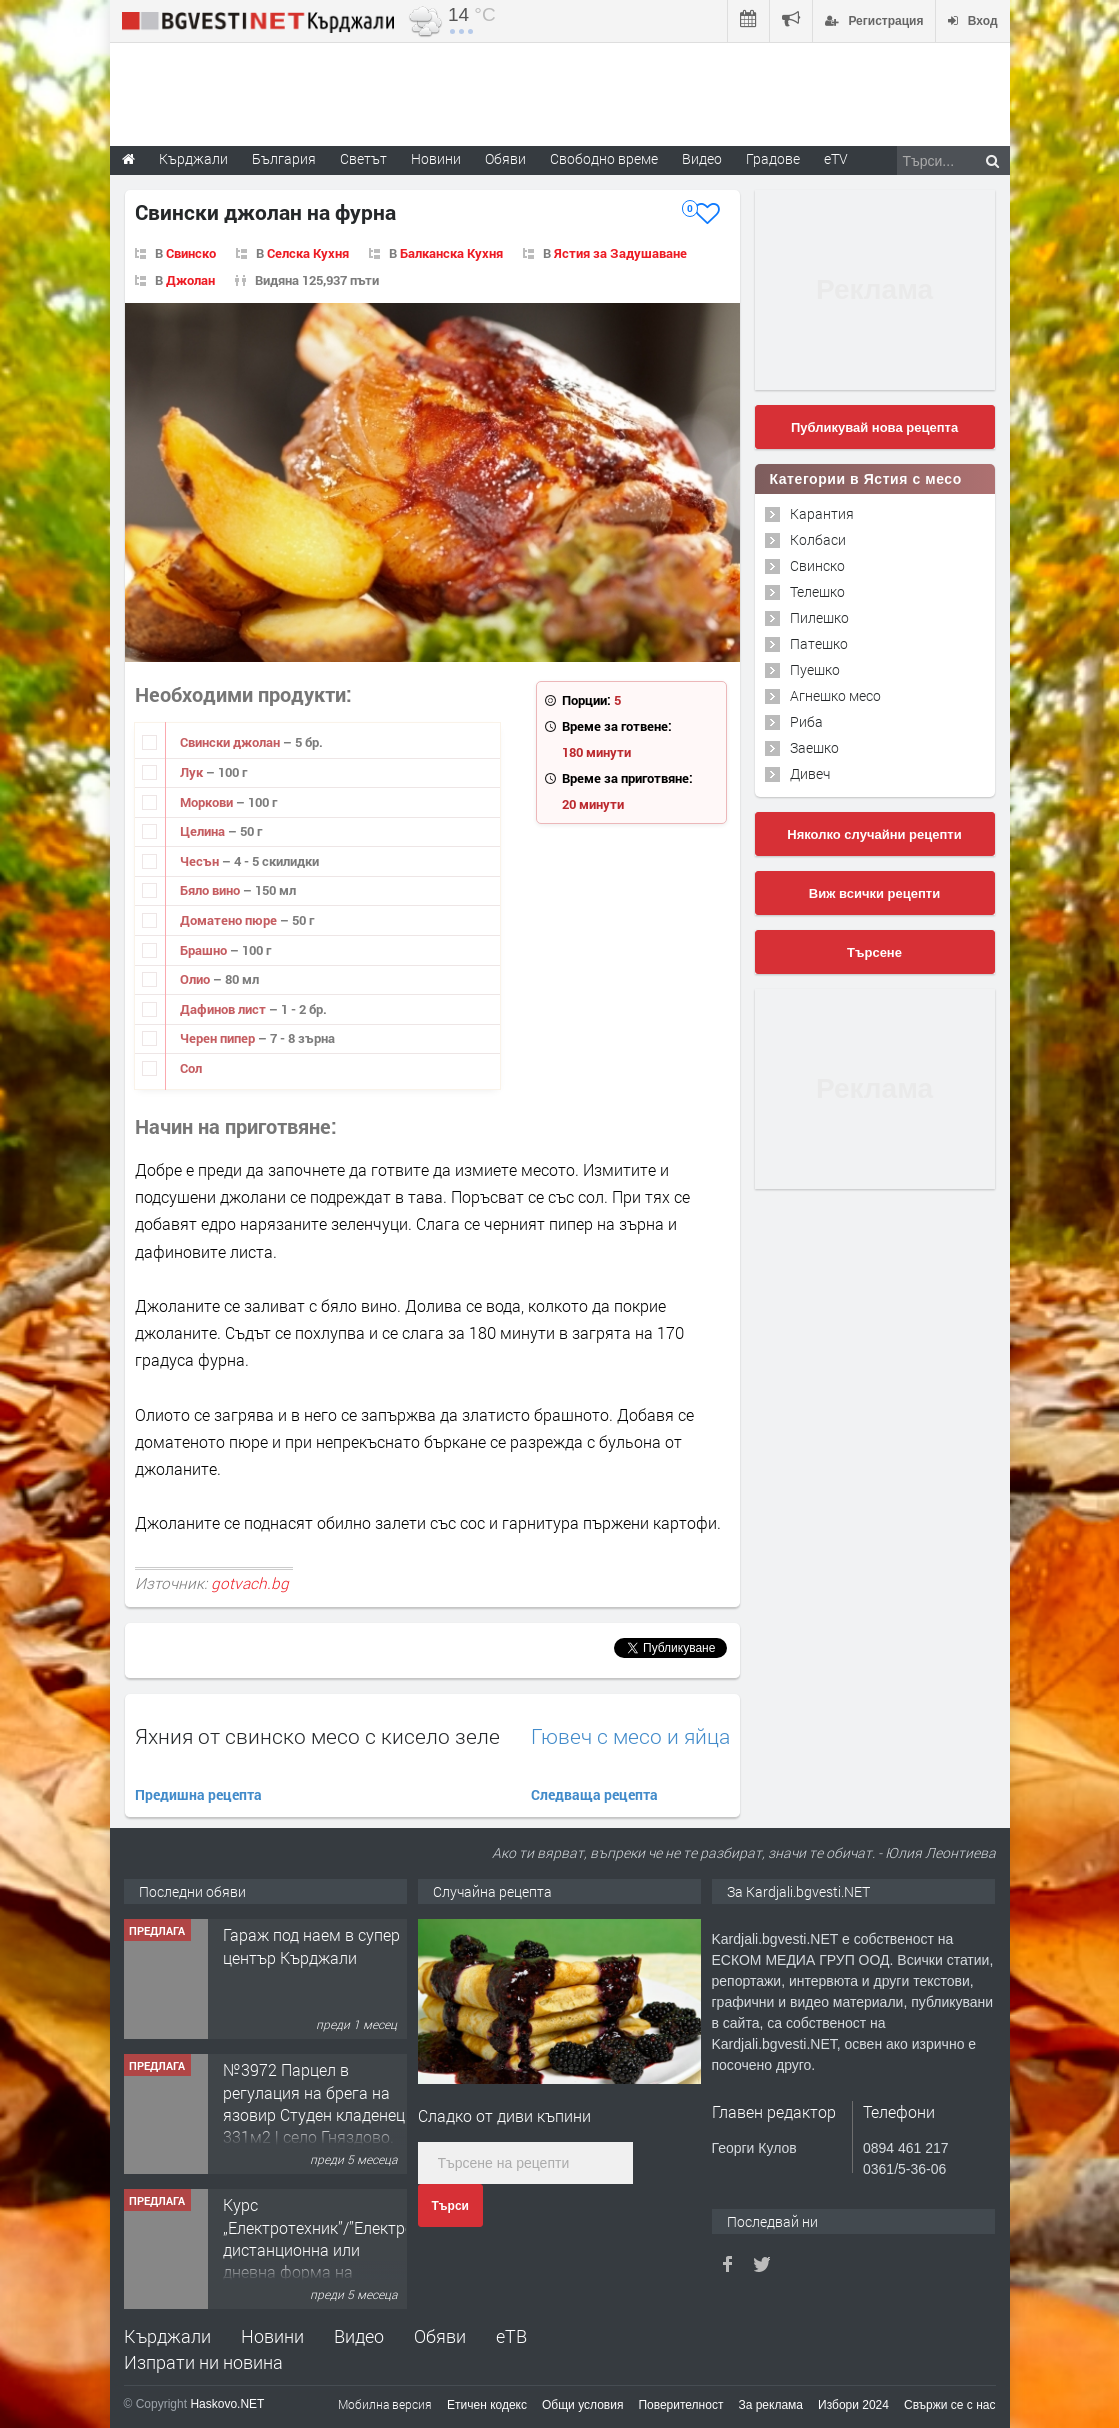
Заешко (814, 747)
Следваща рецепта (594, 1794)
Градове (773, 158)
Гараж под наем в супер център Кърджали (311, 1945)
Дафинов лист (224, 1009)
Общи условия (582, 2405)
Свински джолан (231, 742)
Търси (450, 2206)
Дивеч (810, 773)
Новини (436, 158)
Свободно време (604, 158)
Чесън (201, 861)
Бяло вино (211, 890)
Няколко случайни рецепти (874, 834)
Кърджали (167, 2336)
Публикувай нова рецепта (874, 427)
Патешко (819, 643)
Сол (191, 1068)
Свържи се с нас (950, 2405)
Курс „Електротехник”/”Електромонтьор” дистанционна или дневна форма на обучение (353, 2249)
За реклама (770, 2405)
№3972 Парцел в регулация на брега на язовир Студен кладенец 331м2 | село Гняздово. (314, 2103)
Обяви (440, 2336)
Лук (193, 772)
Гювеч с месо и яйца (630, 1736)
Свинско (191, 253)
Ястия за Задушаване (620, 253)
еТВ (511, 2336)
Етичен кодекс (487, 2405)
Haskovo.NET (227, 2404)
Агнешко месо (835, 695)
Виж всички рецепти (874, 893)
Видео (359, 2336)
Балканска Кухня (451, 253)
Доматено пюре (230, 920)
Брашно (205, 950)
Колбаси (818, 539)
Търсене (874, 952)
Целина (204, 831)
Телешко (817, 591)
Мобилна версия (385, 2404)
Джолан (190, 280)
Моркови (208, 802)
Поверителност (680, 2405)
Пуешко (815, 669)
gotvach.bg (250, 1583)
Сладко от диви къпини (504, 2115)
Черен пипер (219, 1038)
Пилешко (819, 617)
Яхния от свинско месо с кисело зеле (317, 1736)
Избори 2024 (853, 2405)
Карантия (822, 513)
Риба (806, 721)
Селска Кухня (308, 253)
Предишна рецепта (198, 1794)
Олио (196, 979)
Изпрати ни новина (203, 2362)
